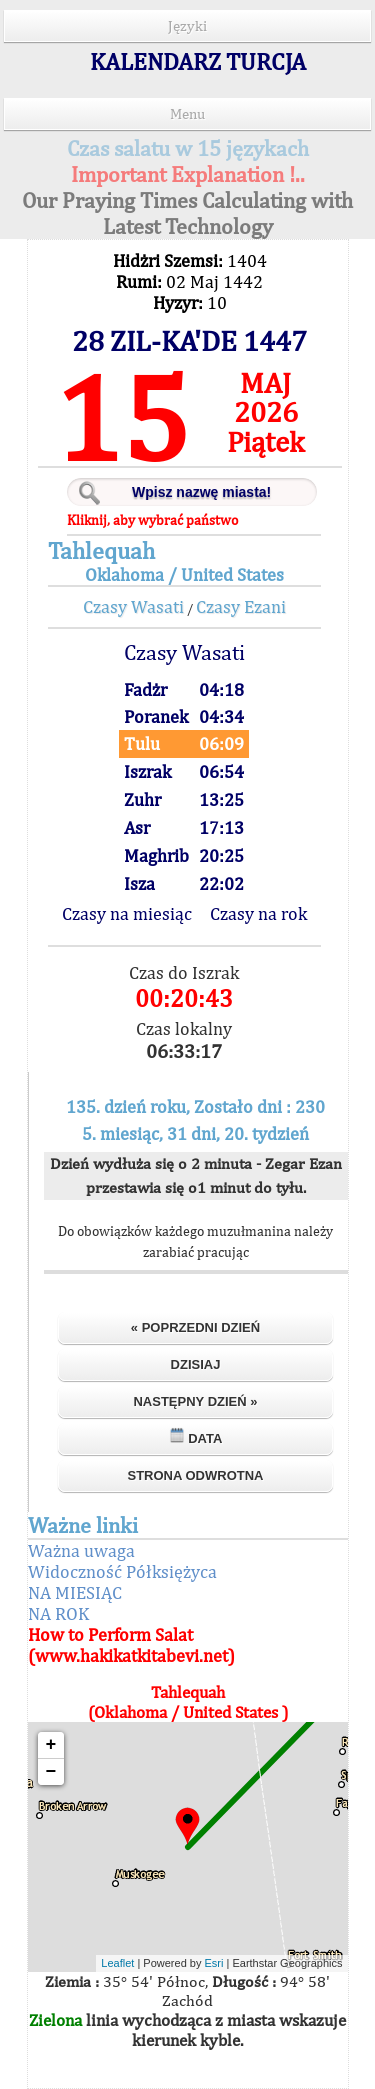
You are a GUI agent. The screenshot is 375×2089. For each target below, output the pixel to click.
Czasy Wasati (133, 606)
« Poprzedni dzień (195, 1327)
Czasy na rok (258, 913)
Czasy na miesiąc (127, 913)
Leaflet (117, 1963)
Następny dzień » (195, 1401)
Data (196, 1436)
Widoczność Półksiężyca (122, 1571)
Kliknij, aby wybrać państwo (152, 520)
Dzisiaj (196, 1364)
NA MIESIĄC (75, 1592)
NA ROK (58, 1613)
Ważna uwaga (81, 1550)
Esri (214, 1963)
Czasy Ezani (241, 606)
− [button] (51, 1772)
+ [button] (51, 1745)
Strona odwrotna (195, 1475)
